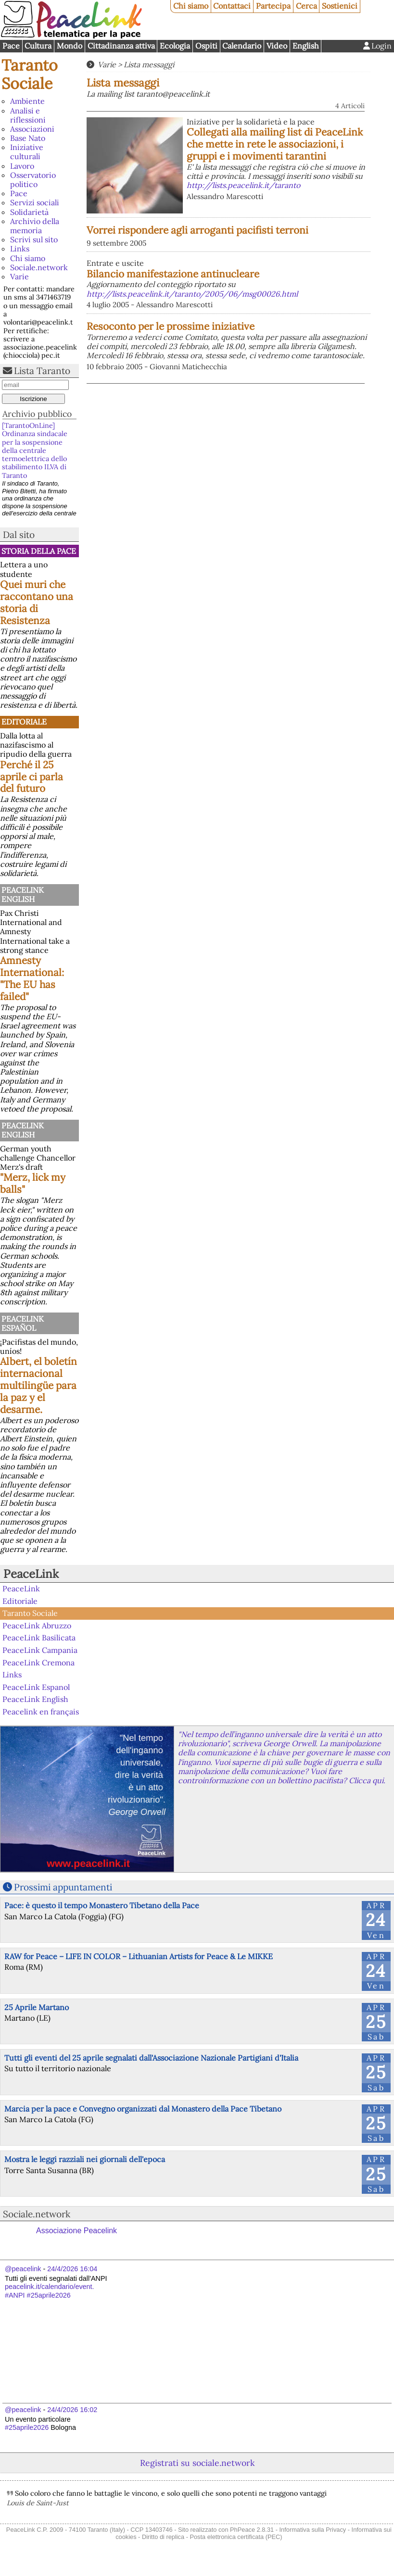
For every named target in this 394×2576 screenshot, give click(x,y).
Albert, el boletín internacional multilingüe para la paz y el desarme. (38, 1385)
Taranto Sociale (29, 74)
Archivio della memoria (34, 225)
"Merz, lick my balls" (32, 1183)
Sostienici (339, 6)
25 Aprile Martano (36, 2007)
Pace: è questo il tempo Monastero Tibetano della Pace (101, 1905)
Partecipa (273, 6)
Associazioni (32, 129)
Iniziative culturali (26, 151)
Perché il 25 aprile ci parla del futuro (31, 776)
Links (19, 248)
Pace (11, 45)
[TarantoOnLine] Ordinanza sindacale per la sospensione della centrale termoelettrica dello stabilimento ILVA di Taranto (34, 450)
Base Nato (27, 138)
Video (277, 45)
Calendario (241, 45)
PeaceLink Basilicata (39, 1637)
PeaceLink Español (22, 1323)
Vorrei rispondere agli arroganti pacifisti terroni (197, 230)
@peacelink (23, 2269)
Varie (19, 276)
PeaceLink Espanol (36, 1687)
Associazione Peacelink (76, 2230)
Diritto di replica (163, 2536)
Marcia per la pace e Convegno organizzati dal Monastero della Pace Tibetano (142, 2108)
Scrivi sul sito (34, 239)
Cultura (38, 45)
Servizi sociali (34, 202)
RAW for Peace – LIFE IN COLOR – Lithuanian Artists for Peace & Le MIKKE (138, 1956)
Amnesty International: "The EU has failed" (32, 978)
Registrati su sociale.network (197, 2462)
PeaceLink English (22, 894)
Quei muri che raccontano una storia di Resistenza (36, 602)
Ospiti (206, 45)
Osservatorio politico (33, 179)
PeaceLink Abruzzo (36, 1625)
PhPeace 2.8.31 (252, 2529)
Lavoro (22, 166)
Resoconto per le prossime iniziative (170, 326)
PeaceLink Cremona (38, 1662)
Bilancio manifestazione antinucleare (173, 273)
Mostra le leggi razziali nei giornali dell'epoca (84, 2159)
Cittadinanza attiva (121, 45)
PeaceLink (31, 1573)
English (305, 45)
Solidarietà (29, 212)
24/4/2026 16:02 (72, 2409)
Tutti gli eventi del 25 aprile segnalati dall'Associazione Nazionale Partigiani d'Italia (151, 2058)
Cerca (306, 6)
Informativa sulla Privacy (313, 2529)
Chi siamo (190, 6)
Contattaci (232, 6)
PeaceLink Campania (39, 1650)
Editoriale (24, 721)
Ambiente (27, 101)
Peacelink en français (40, 1711)
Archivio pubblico (37, 413)
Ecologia (175, 45)
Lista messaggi (149, 64)
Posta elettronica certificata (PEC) (236, 2536)
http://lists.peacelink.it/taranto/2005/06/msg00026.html (192, 294)
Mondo (69, 45)
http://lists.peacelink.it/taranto (243, 185)
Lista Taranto (42, 370)
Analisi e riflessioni (28, 115)
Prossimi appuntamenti (63, 1887)
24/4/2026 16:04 (72, 2269)
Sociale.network (39, 267)
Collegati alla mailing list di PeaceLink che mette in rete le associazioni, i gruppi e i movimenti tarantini (275, 144)
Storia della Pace (38, 551)
